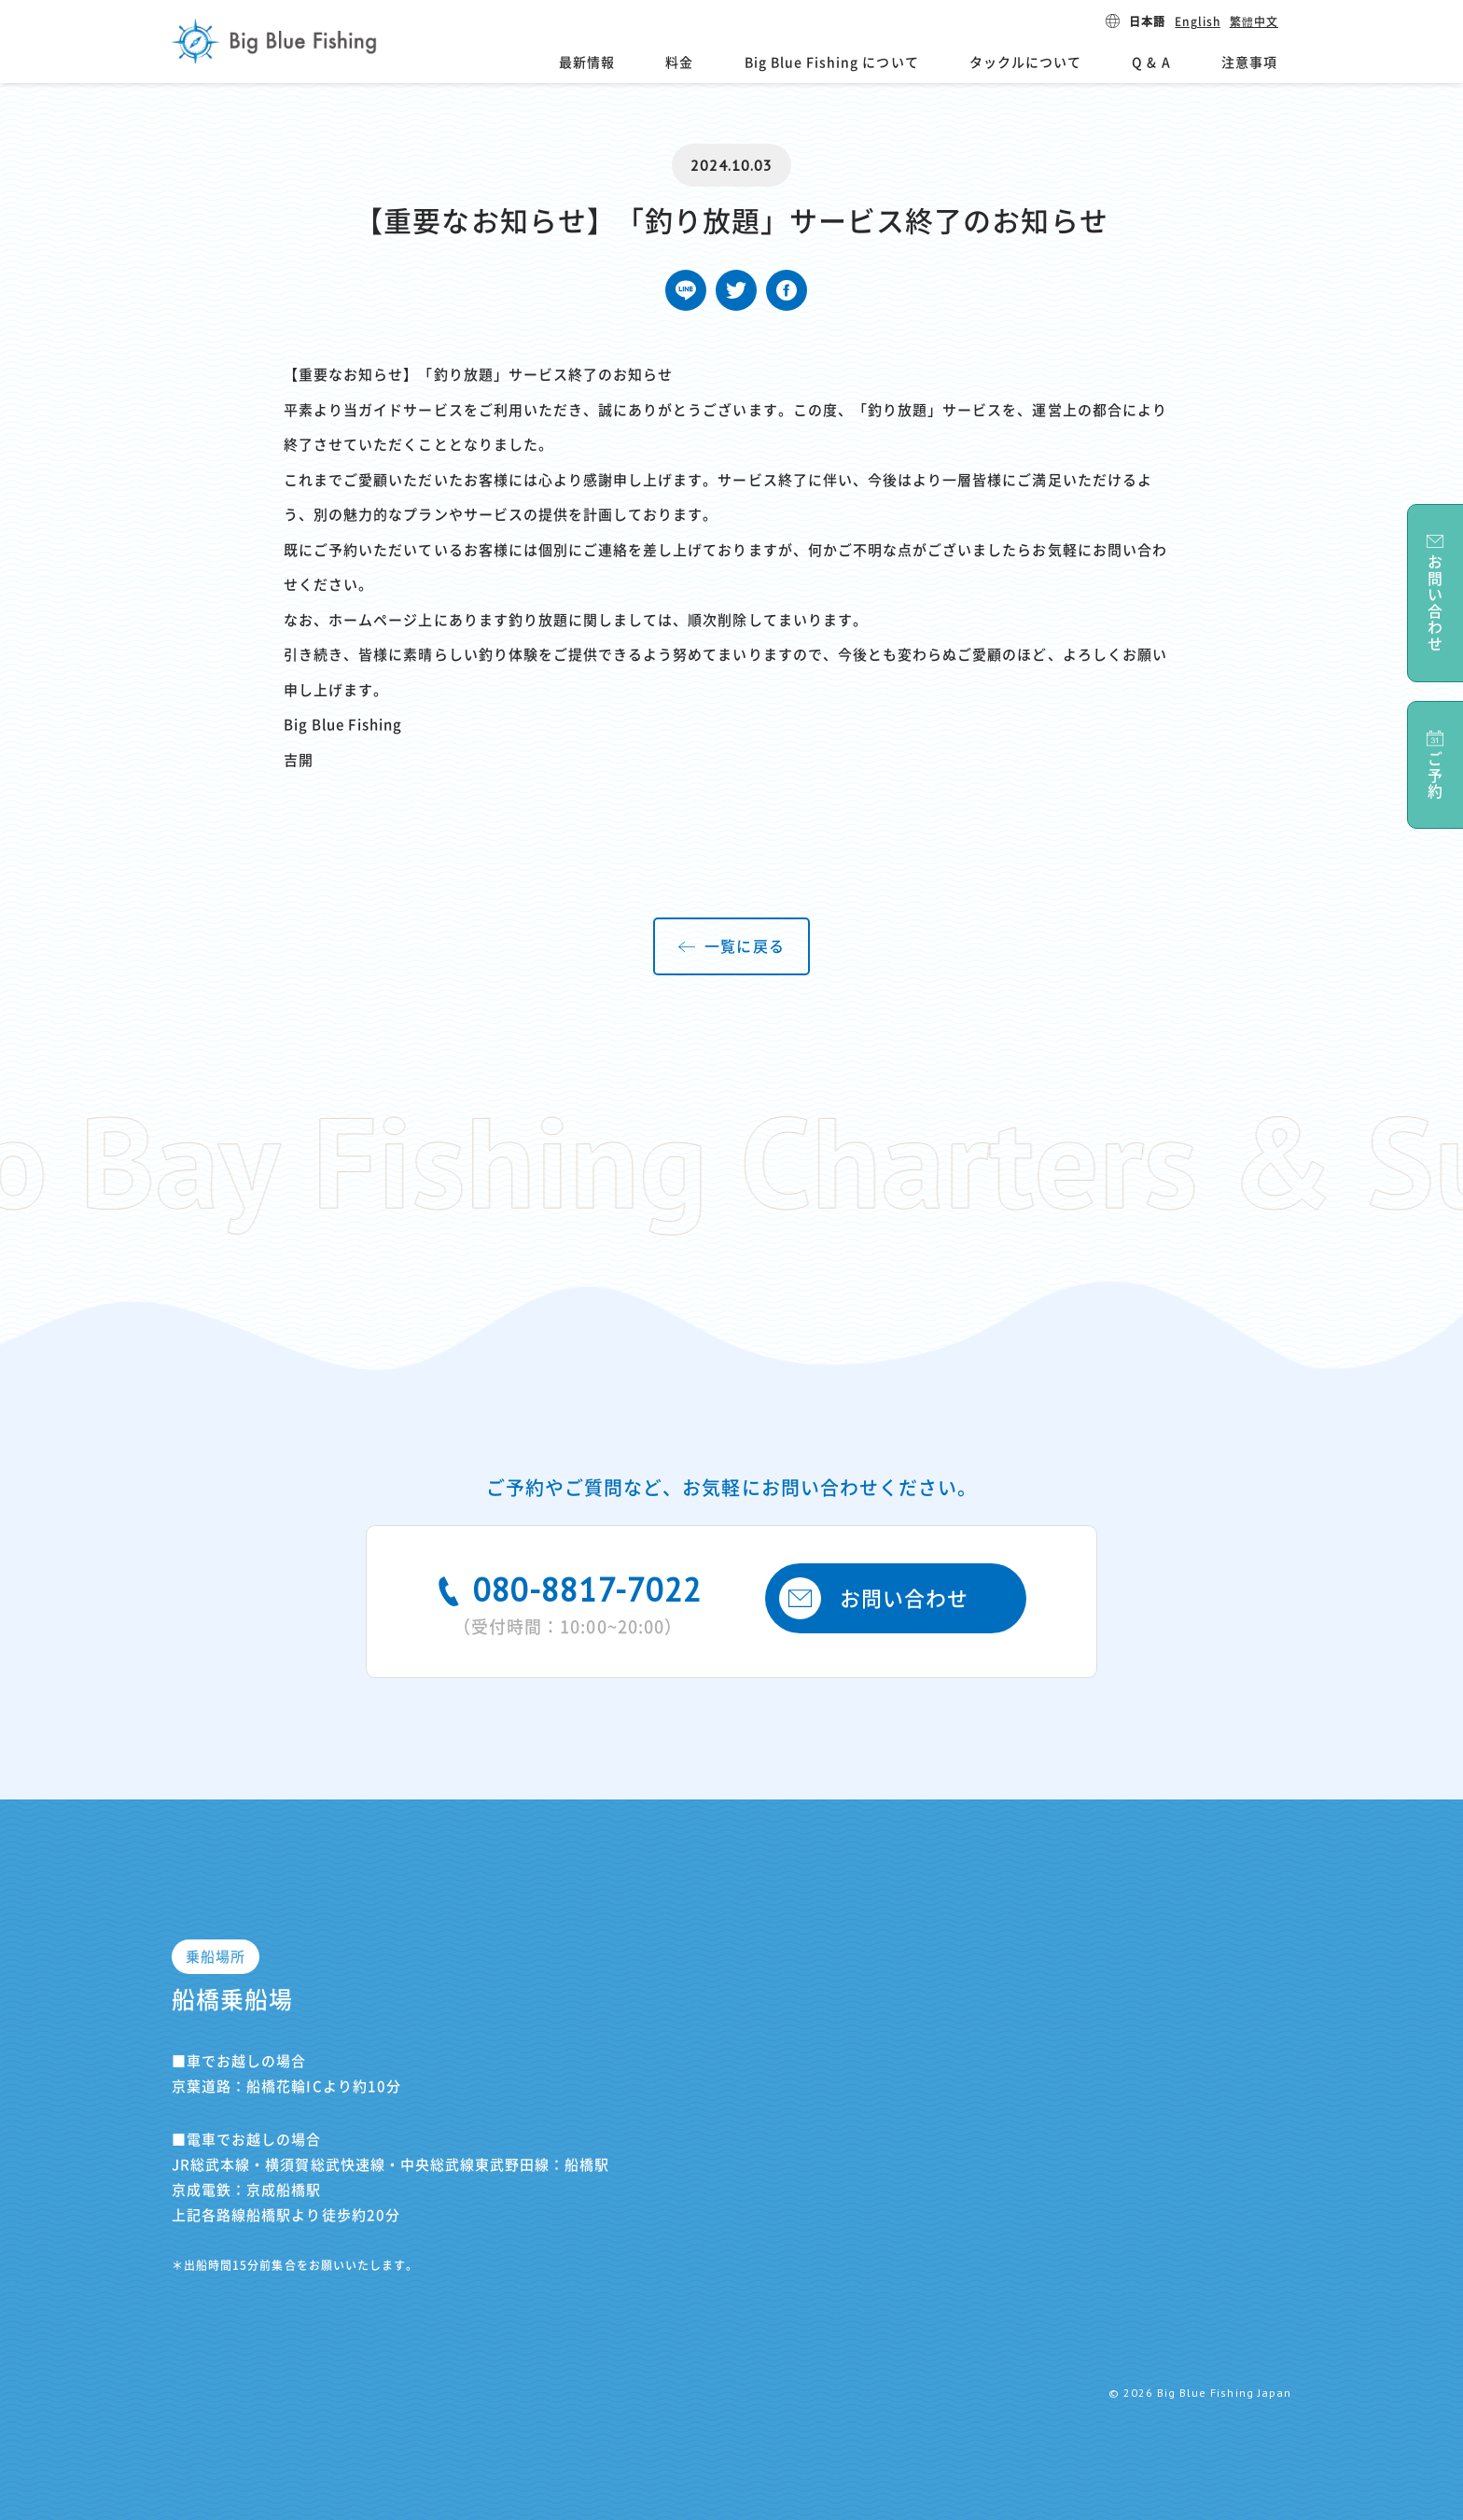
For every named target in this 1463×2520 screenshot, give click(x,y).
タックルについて (1025, 62)
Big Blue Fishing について (832, 62)
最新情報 (587, 62)
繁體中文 (1254, 21)
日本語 (1147, 21)
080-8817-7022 (568, 1601)
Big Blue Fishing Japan (274, 41)
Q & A (1151, 62)
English (1197, 21)
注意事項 (1249, 62)
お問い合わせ (873, 1598)
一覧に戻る (744, 946)
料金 (679, 62)
